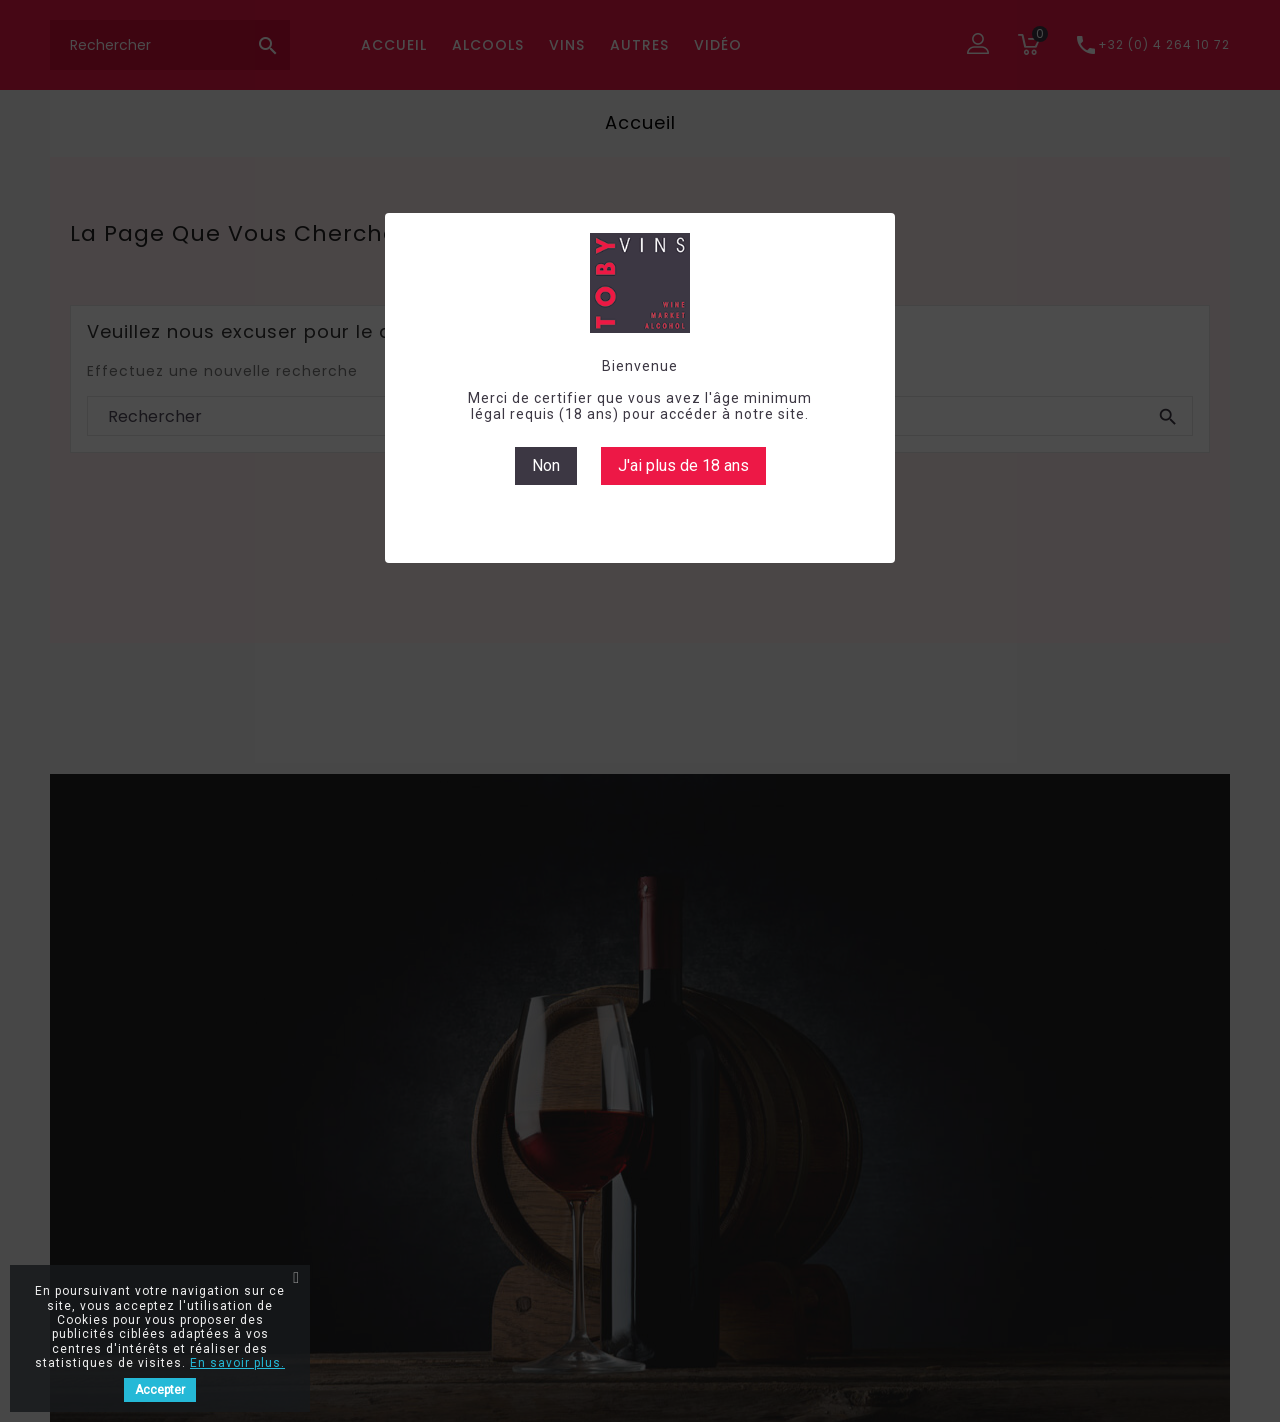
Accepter (160, 1390)
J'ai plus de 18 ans (683, 465)
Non (546, 465)
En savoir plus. (237, 1363)
